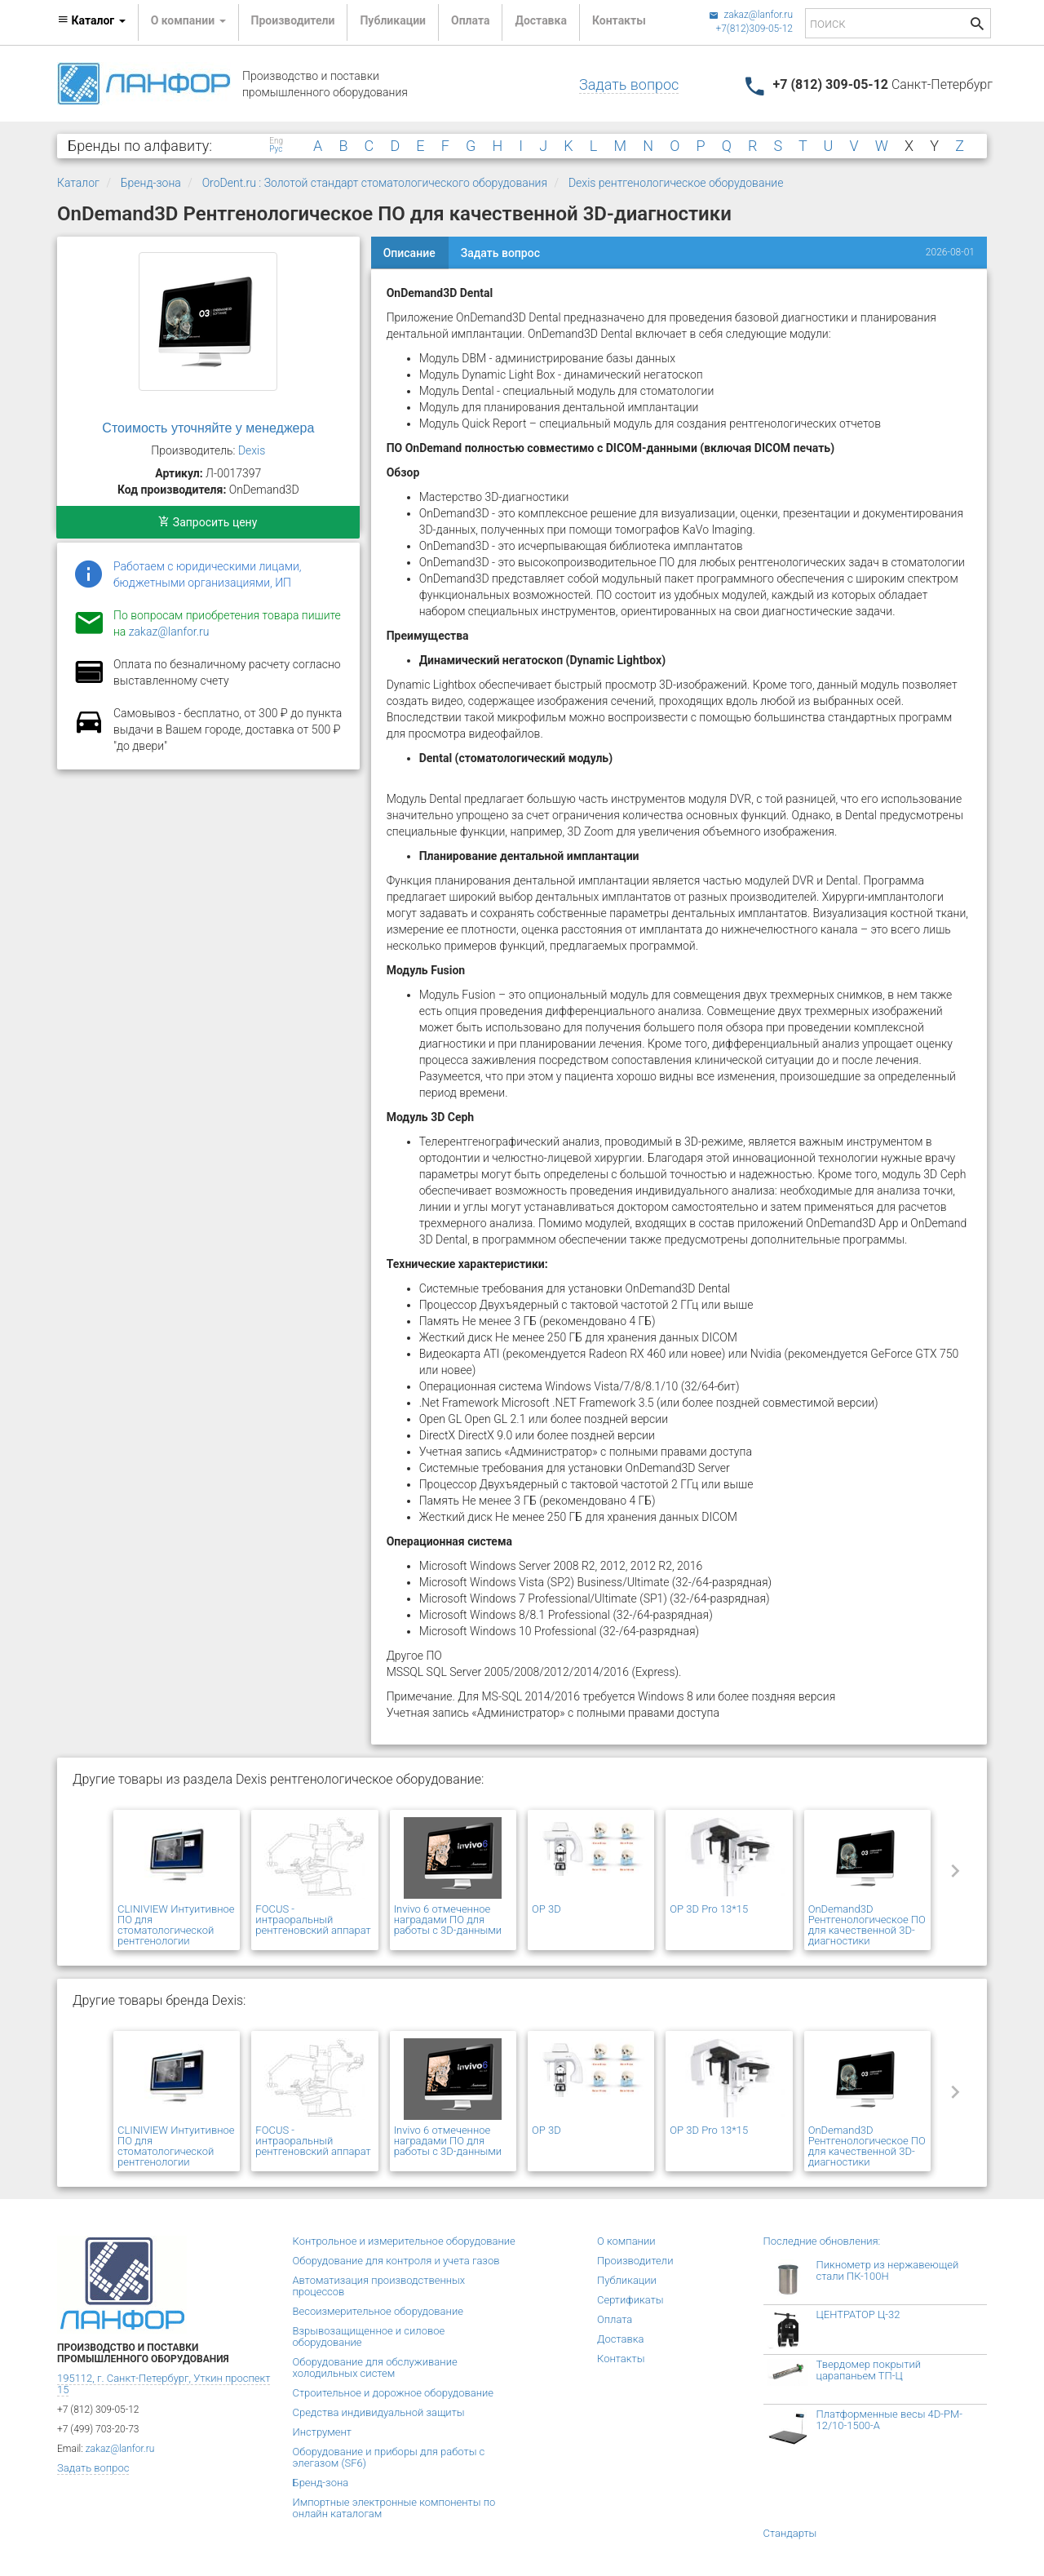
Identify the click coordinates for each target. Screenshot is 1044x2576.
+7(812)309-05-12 (754, 28)
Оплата (470, 20)
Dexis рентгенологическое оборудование (676, 182)
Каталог (78, 182)
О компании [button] (188, 20)
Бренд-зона (151, 182)
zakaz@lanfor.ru (751, 14)
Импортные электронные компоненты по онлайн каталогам (394, 2508)
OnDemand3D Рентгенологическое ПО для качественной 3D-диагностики (867, 1925)
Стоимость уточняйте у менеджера (208, 428)
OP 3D (546, 1909)
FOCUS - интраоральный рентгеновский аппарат (312, 1919)
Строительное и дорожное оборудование (393, 2393)
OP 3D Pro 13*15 (709, 1909)
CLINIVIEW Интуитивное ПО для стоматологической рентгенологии (176, 1925)
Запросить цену (207, 522)
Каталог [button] (91, 20)
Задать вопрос (629, 84)
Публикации (393, 20)
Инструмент (322, 2432)
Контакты (619, 20)
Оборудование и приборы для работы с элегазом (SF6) (389, 2457)
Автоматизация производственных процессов (379, 2286)
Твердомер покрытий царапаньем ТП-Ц (869, 2370)
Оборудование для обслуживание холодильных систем (375, 2367)
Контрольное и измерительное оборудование (404, 2241)
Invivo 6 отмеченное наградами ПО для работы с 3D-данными (448, 1919)
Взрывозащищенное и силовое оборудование (369, 2336)
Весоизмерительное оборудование (378, 2311)
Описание (409, 252)
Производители (293, 20)
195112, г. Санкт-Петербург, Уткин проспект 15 (163, 2384)
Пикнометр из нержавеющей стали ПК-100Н (887, 2270)
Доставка (540, 20)
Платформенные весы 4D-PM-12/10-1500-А (889, 2420)
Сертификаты (630, 2300)
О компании (626, 2241)
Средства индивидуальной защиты (379, 2412)
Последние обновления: (822, 2241)
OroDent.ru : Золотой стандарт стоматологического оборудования (374, 182)
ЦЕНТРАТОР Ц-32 (858, 2314)
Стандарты (790, 2533)
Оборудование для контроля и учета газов (396, 2261)
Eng (276, 141)
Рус (275, 149)
